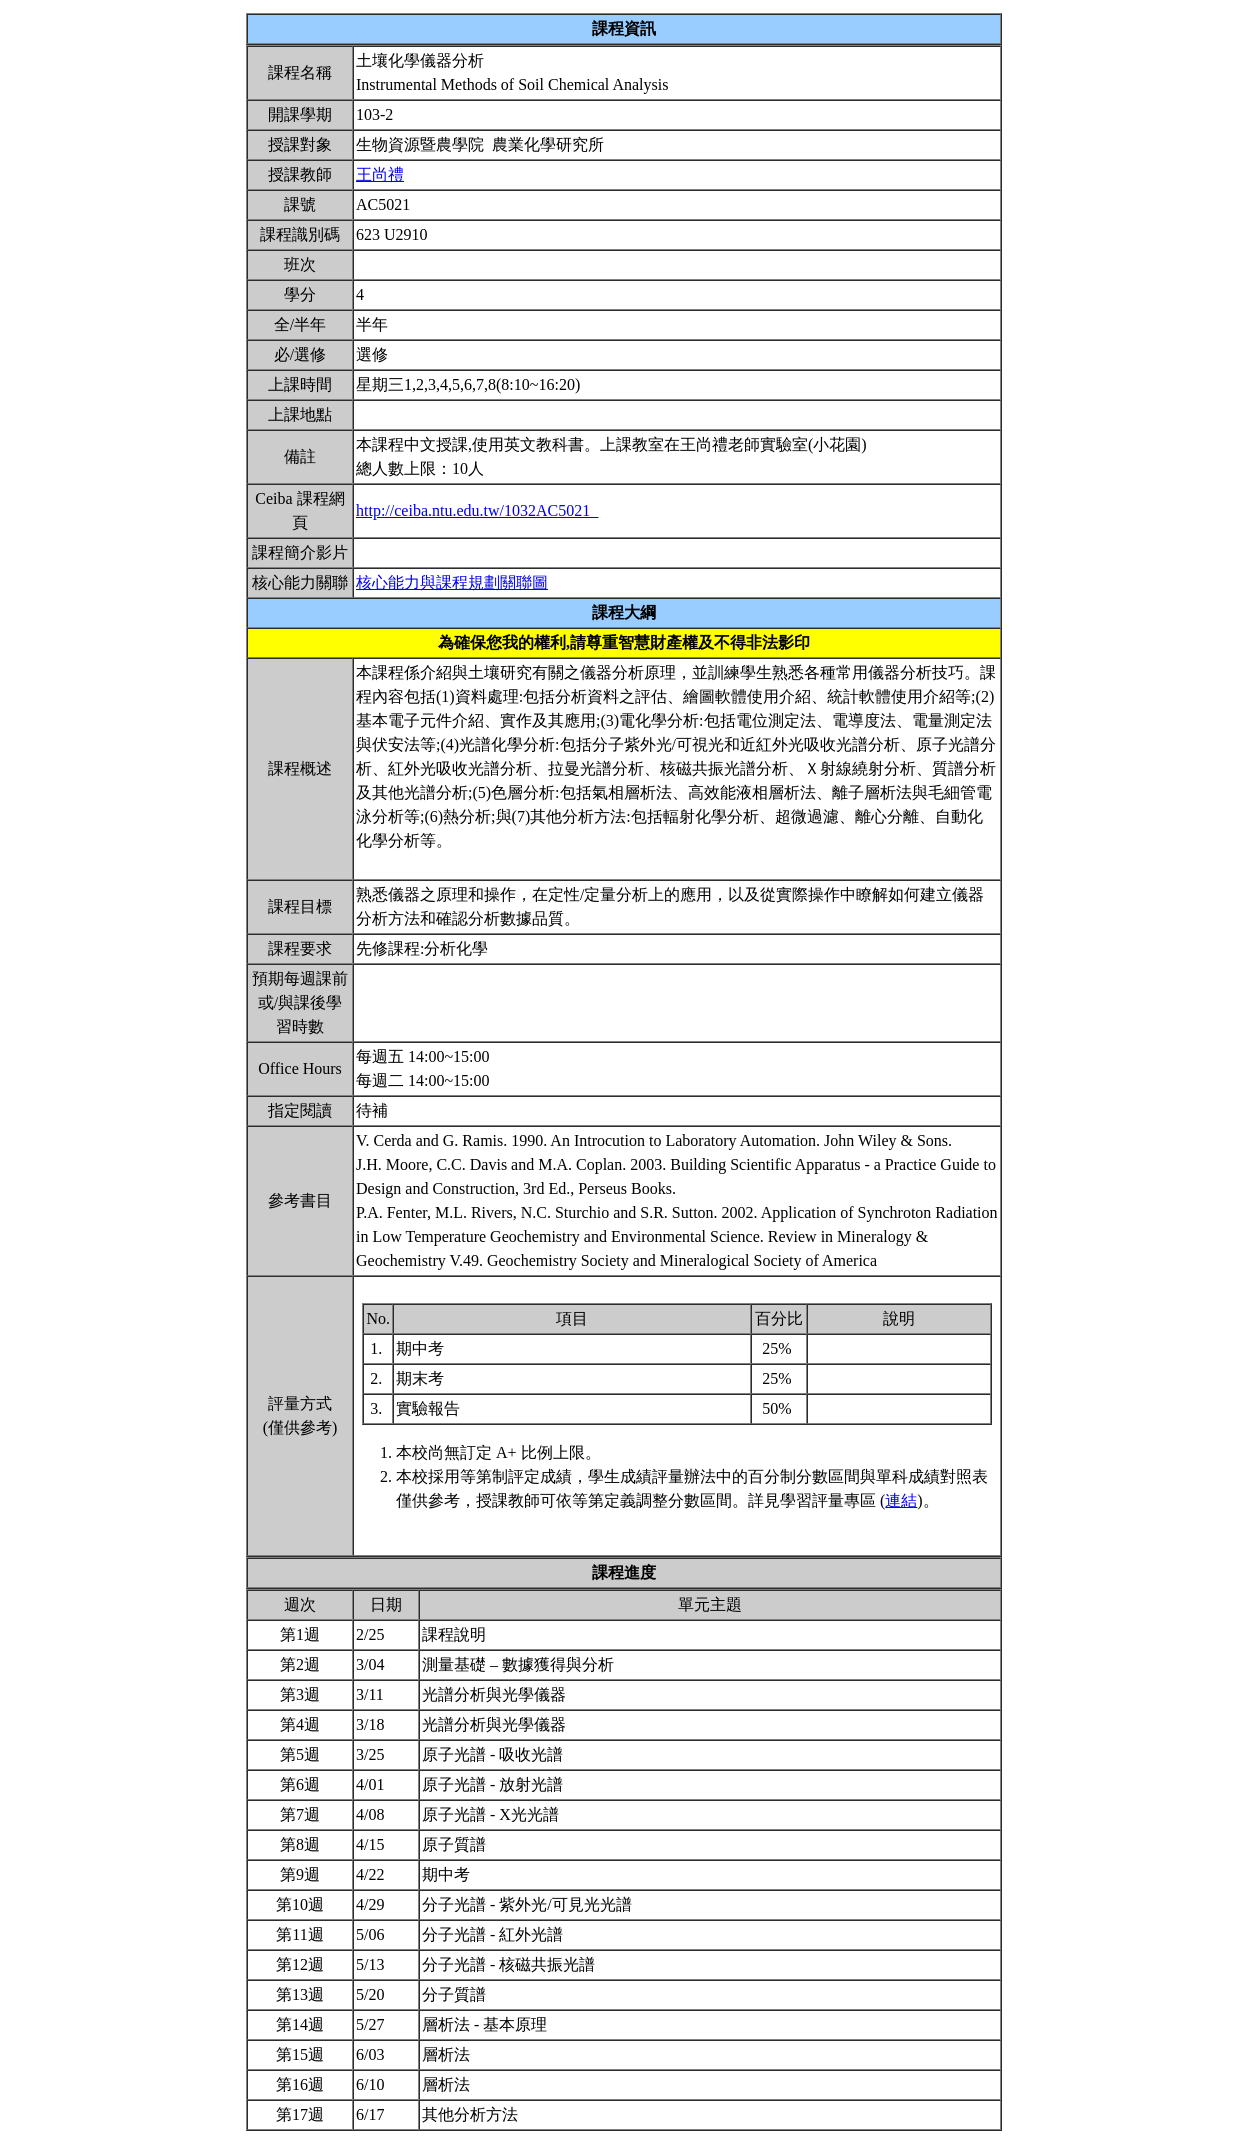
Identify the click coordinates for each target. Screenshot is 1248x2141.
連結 (901, 1500)
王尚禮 (380, 174)
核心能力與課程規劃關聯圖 (452, 582)
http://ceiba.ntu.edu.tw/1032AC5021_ (477, 510)
